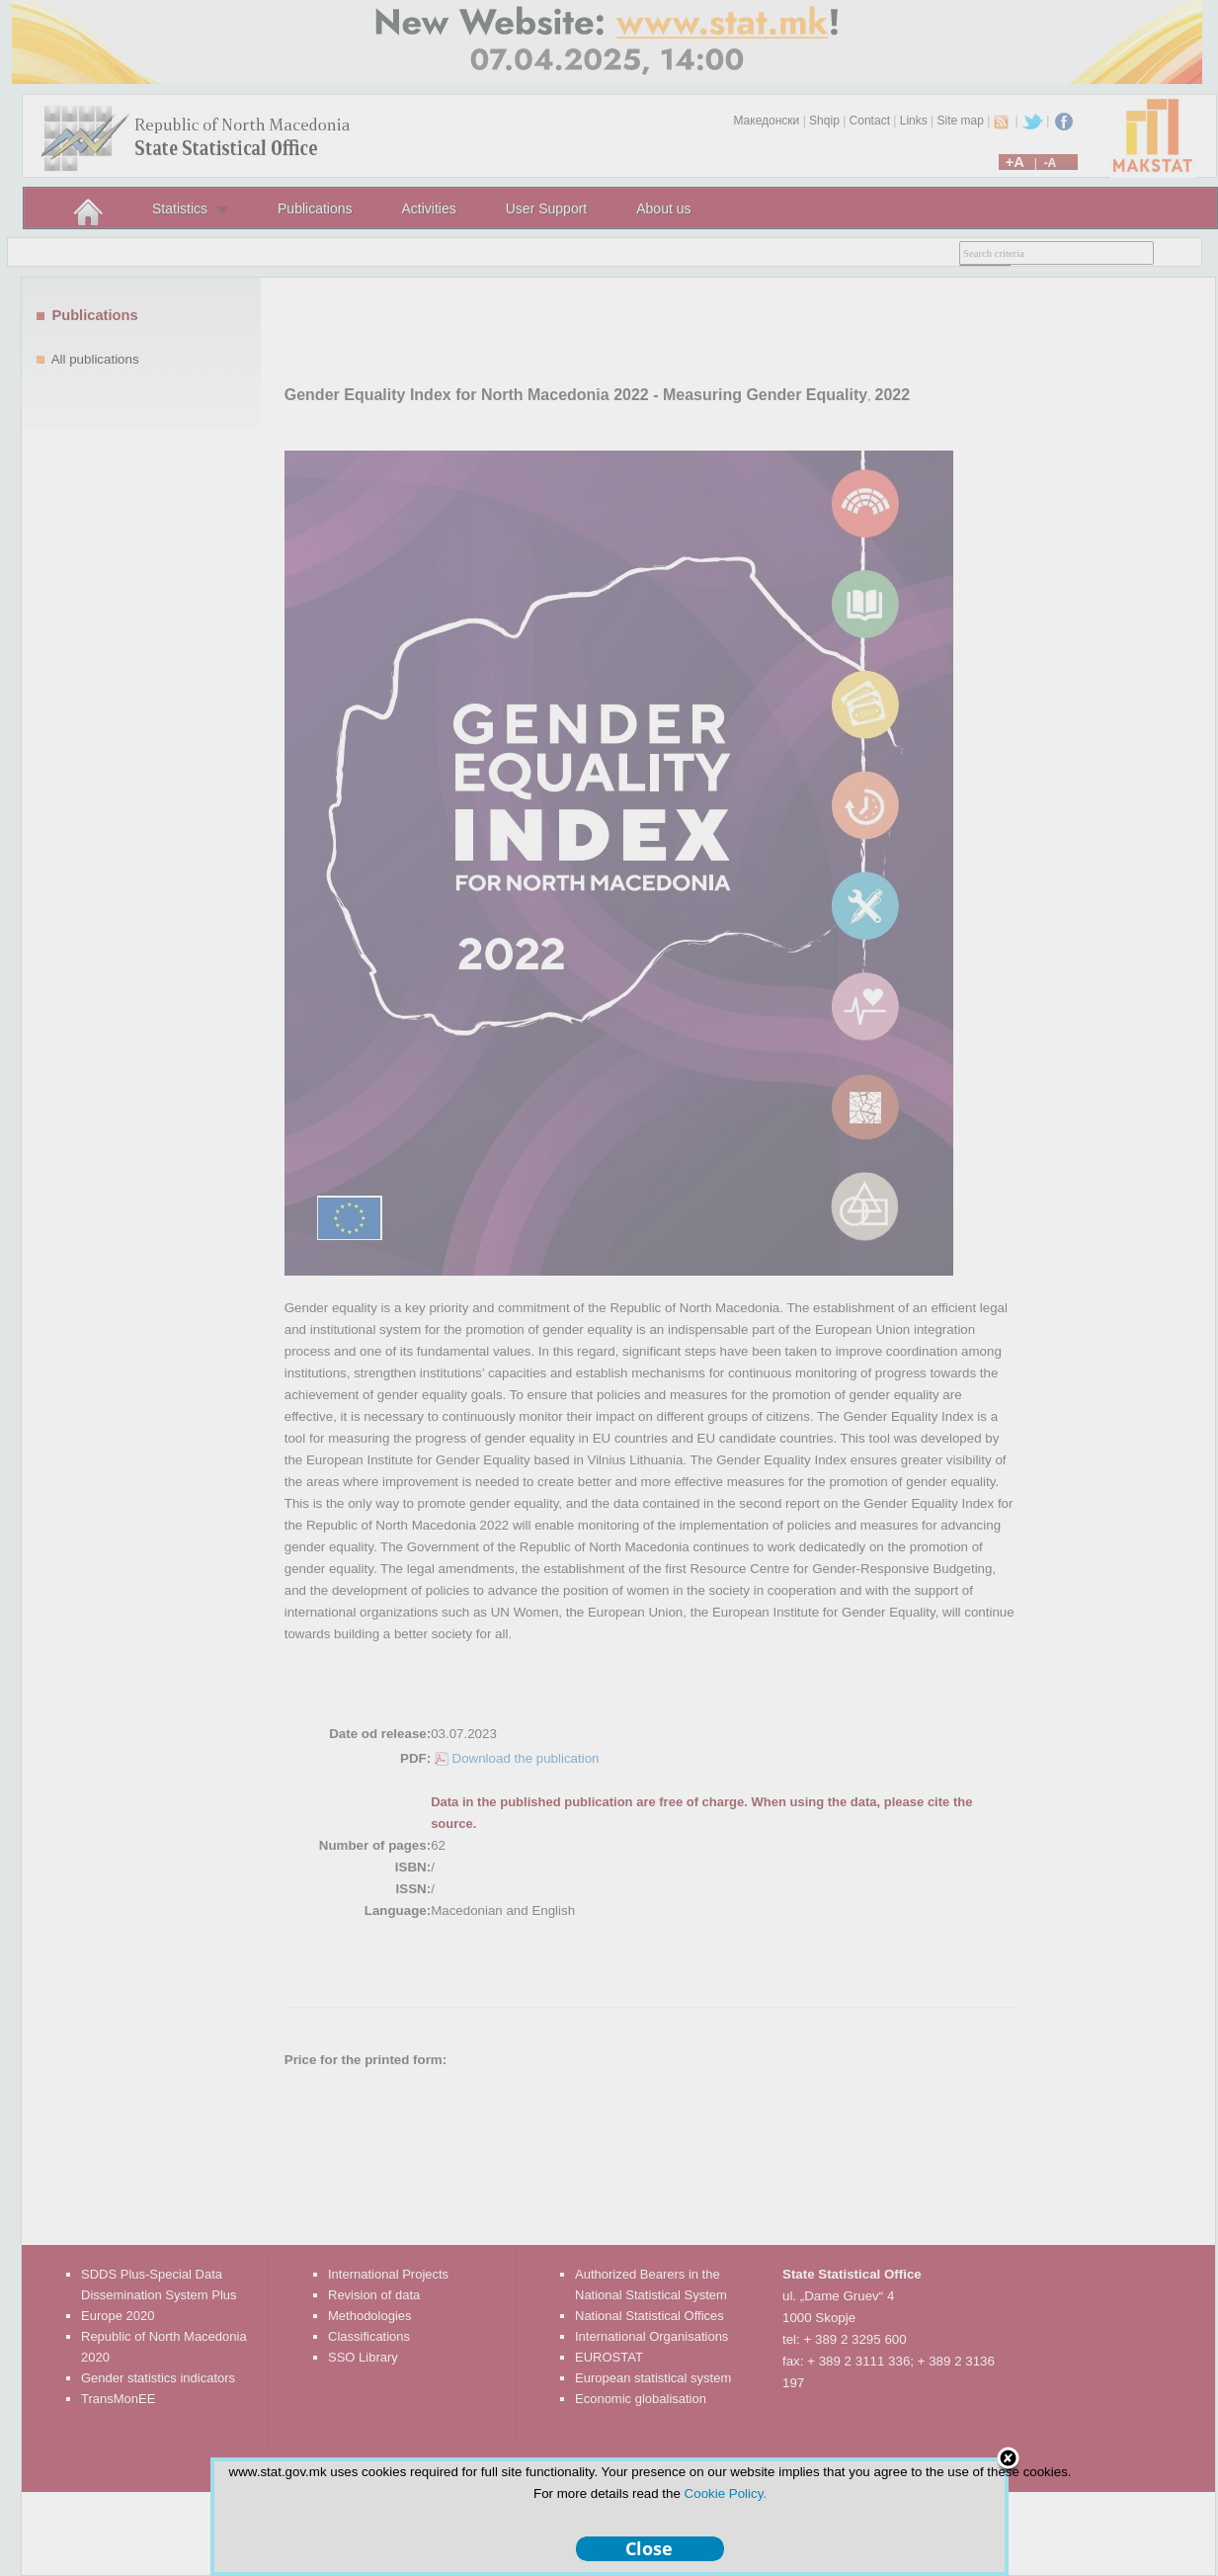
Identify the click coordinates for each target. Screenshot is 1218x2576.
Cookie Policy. (726, 2493)
